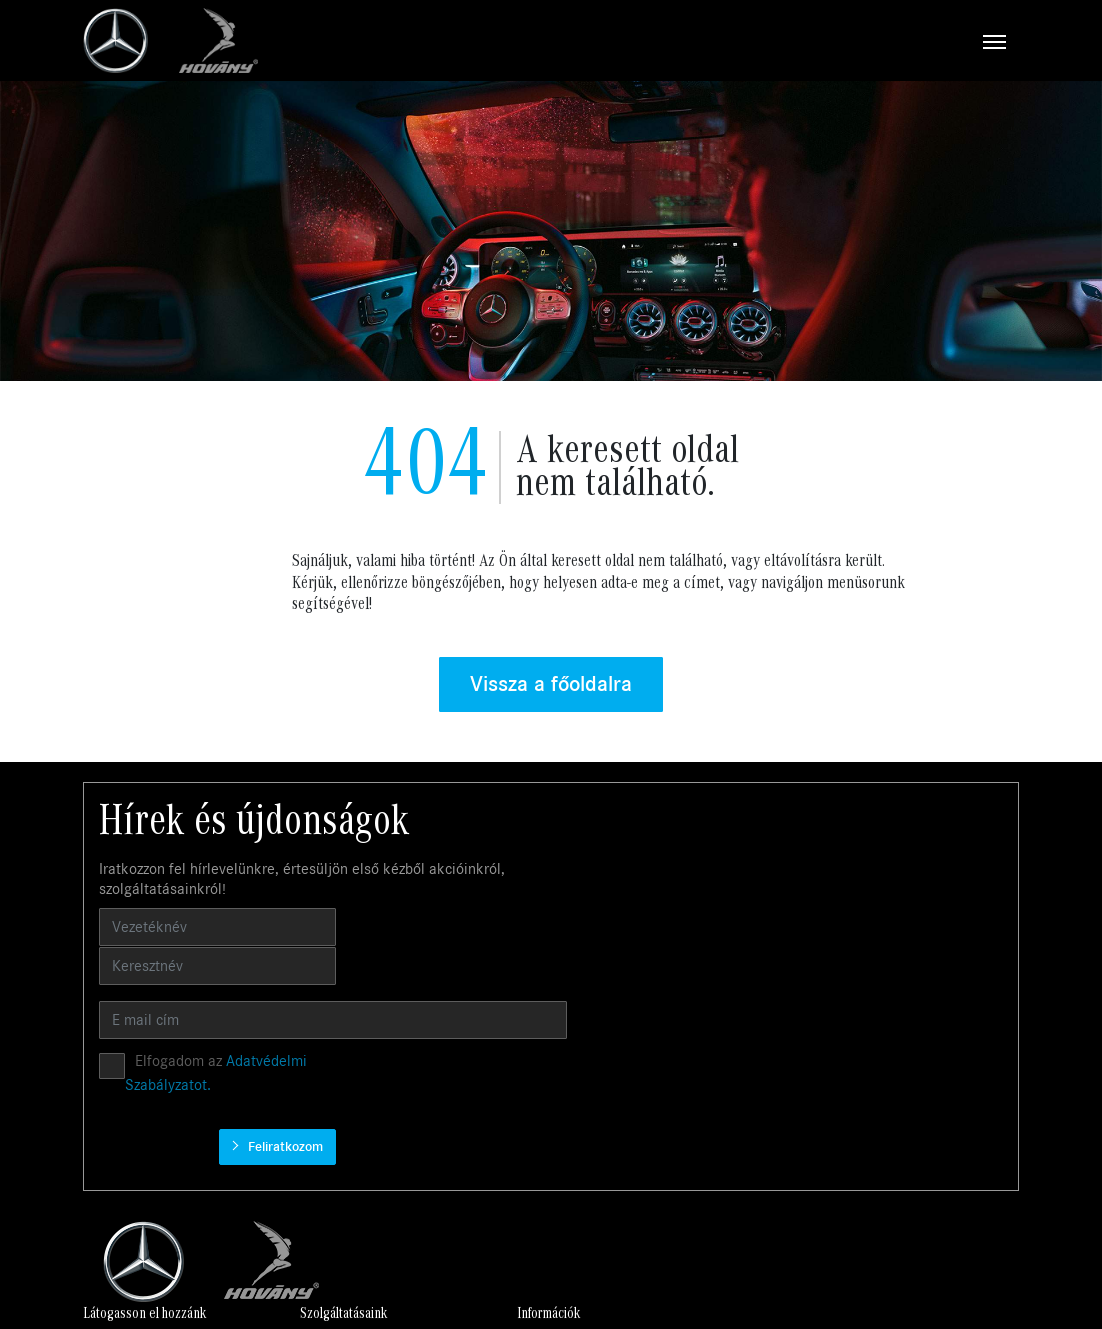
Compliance (716, 1098)
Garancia (529, 1077)
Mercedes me (542, 1142)
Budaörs (886, 1055)
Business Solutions (556, 1055)
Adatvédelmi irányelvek (751, 1077)
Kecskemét (895, 1077)
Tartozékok (535, 1186)
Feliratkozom (950, 925)
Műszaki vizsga (546, 1120)
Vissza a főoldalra (551, 686)
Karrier (703, 1055)
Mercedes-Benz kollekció (575, 1164)
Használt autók (366, 1077)
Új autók (348, 1055)
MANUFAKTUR (545, 1208)
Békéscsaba (897, 1098)
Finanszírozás (541, 1098)
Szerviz (344, 1098)
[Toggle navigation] (639, 41)
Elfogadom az (680, 926)
